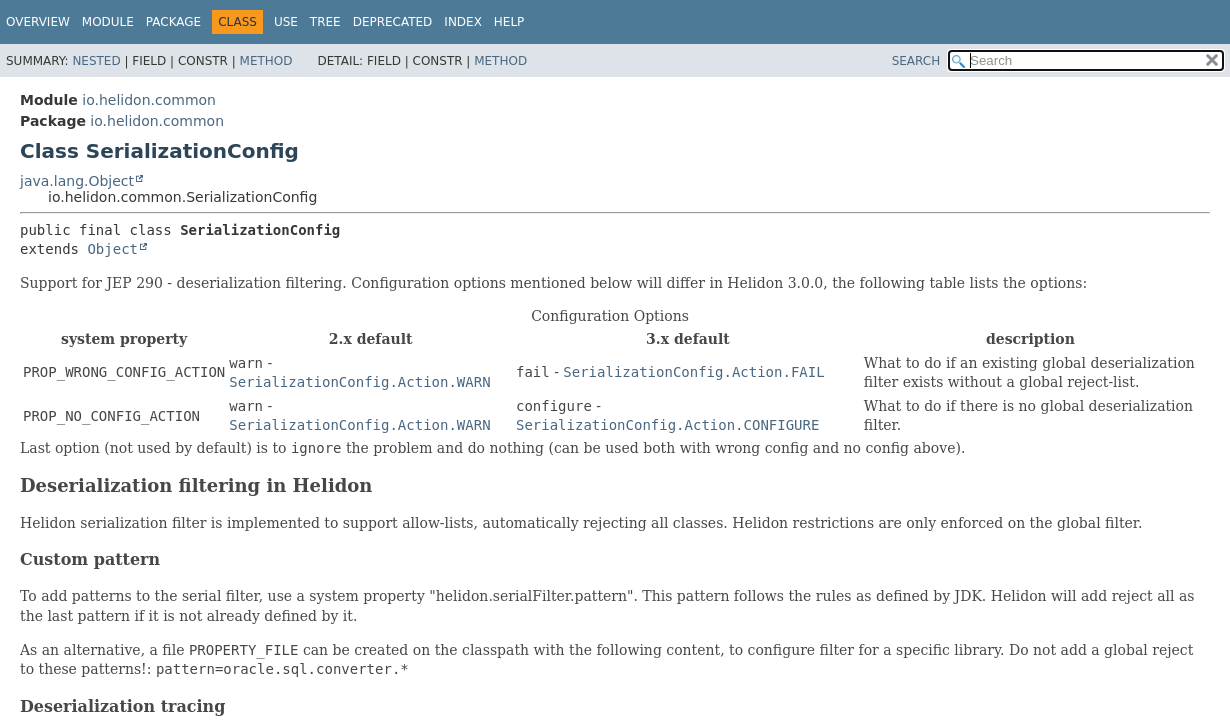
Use (286, 22)
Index (463, 22)
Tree (325, 22)
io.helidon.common (149, 100)
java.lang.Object (77, 181)
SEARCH (916, 61)
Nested (96, 61)
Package (173, 22)
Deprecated (393, 22)
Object (112, 249)
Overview (38, 22)
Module (108, 22)
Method (266, 61)
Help (509, 22)
